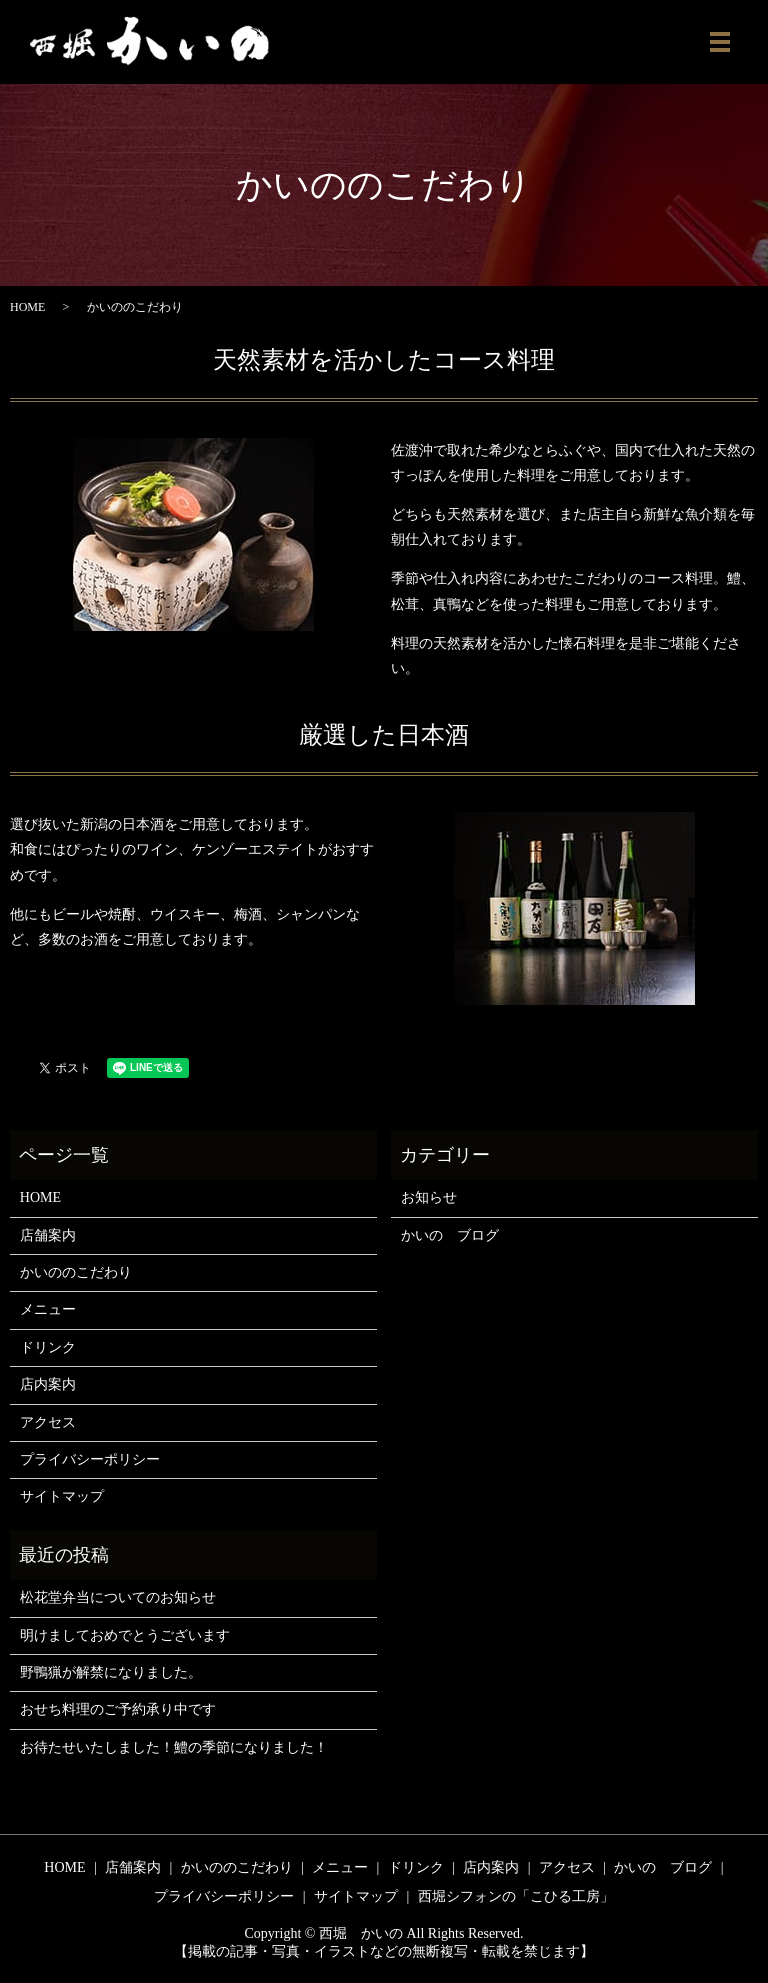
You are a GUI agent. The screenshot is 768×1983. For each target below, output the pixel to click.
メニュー (48, 1309)
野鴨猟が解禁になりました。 (111, 1672)
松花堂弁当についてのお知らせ (118, 1597)
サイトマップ (62, 1496)
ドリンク (48, 1347)
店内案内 (48, 1384)
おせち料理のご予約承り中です (118, 1709)
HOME (27, 307)
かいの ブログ (450, 1235)
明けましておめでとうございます (125, 1635)
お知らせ (429, 1197)
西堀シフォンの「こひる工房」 (516, 1896)
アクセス (48, 1422)
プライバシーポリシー (90, 1459)
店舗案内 (48, 1235)
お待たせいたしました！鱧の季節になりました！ (174, 1747)
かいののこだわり (76, 1272)
